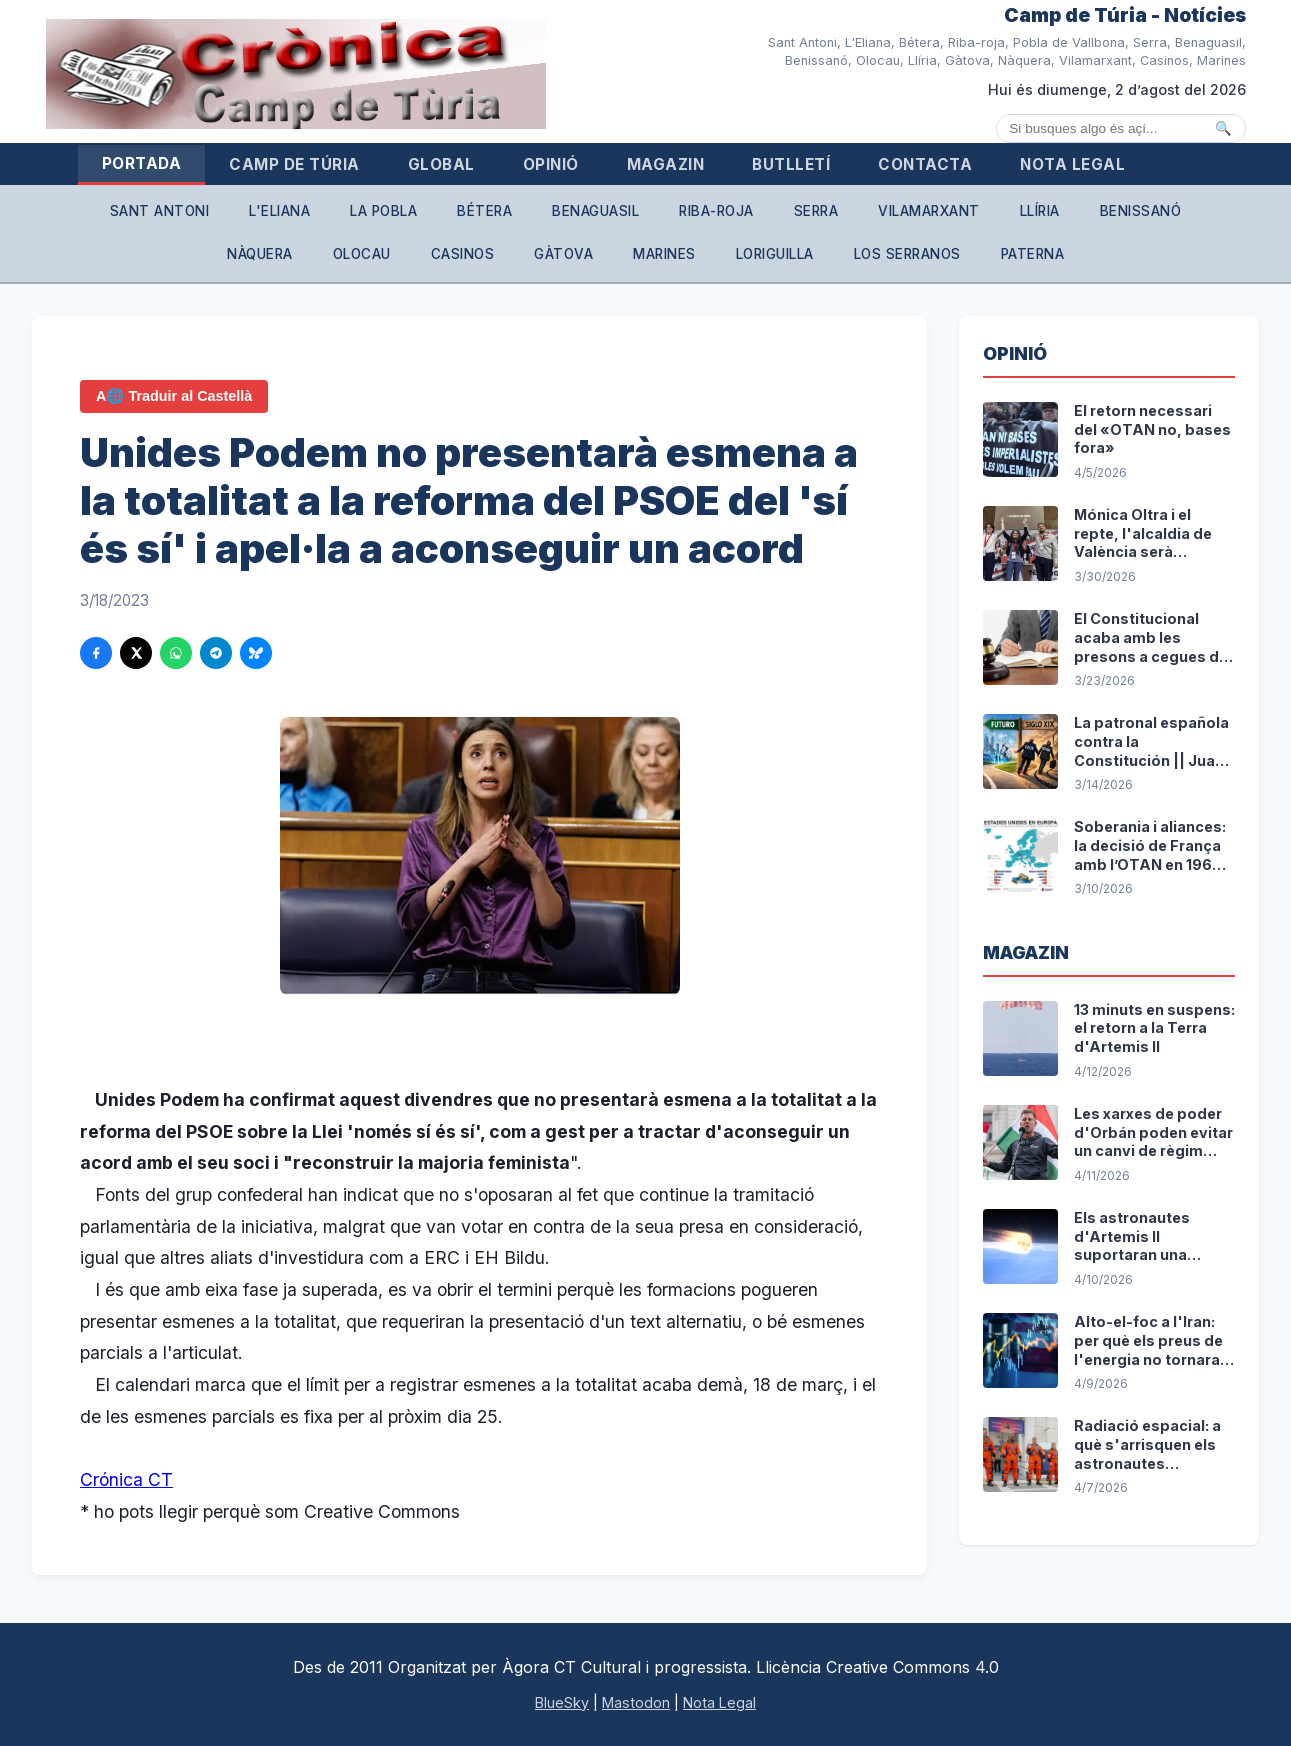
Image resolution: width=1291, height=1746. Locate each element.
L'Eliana (279, 211)
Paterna (1033, 254)
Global (441, 164)
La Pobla (383, 211)
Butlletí (791, 164)
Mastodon (636, 1702)
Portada (142, 163)
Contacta (925, 164)
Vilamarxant (929, 211)
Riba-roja (716, 211)
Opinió (551, 164)
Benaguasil (595, 211)
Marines (664, 254)
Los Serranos (907, 254)
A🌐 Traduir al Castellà (174, 396)
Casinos (463, 254)
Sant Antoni (160, 211)
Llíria (1040, 211)
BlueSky (562, 1702)
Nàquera (260, 254)
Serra (816, 211)
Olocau (362, 254)
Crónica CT (126, 1479)
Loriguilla (775, 254)
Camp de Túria (294, 164)
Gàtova (563, 254)
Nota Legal (1072, 164)
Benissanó (1141, 211)
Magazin (666, 164)
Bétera (484, 211)
